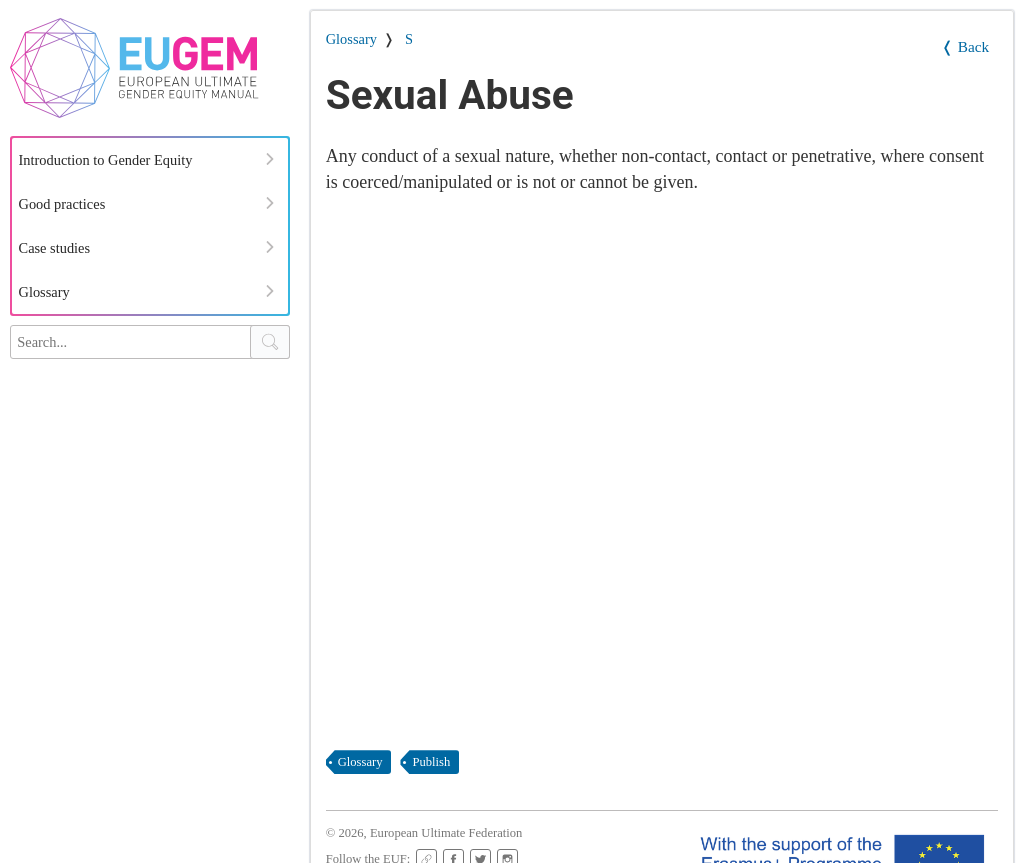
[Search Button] (270, 342)
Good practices (62, 204)
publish (431, 762)
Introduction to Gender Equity (106, 160)
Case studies (55, 248)
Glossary (44, 292)
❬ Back (965, 46)
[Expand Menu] (270, 159)
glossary (360, 762)
